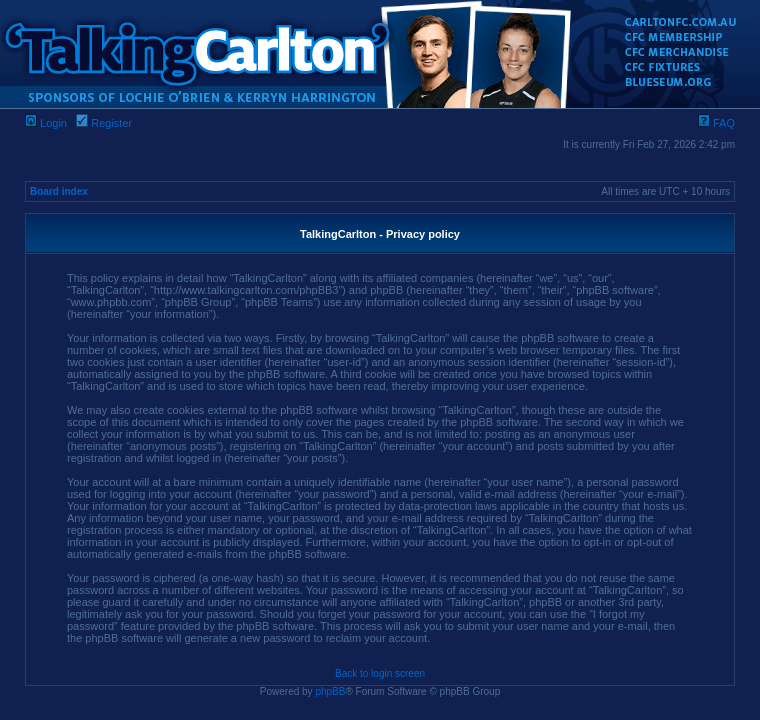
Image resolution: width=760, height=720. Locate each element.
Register (104, 123)
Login (46, 123)
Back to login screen (380, 673)
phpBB (330, 691)
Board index (59, 191)
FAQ (716, 123)
